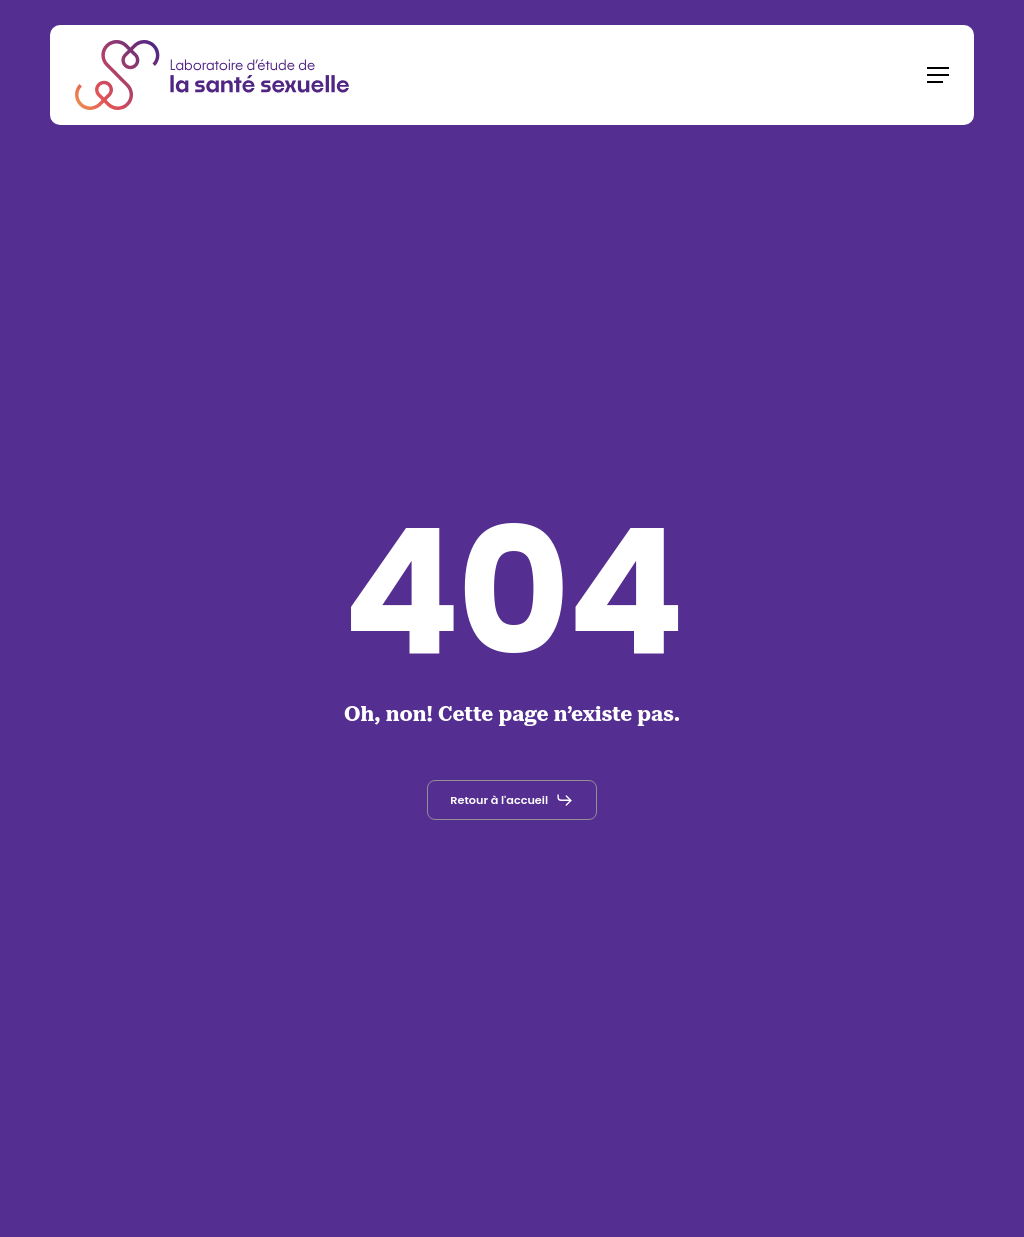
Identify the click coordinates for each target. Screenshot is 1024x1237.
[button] (938, 75)
